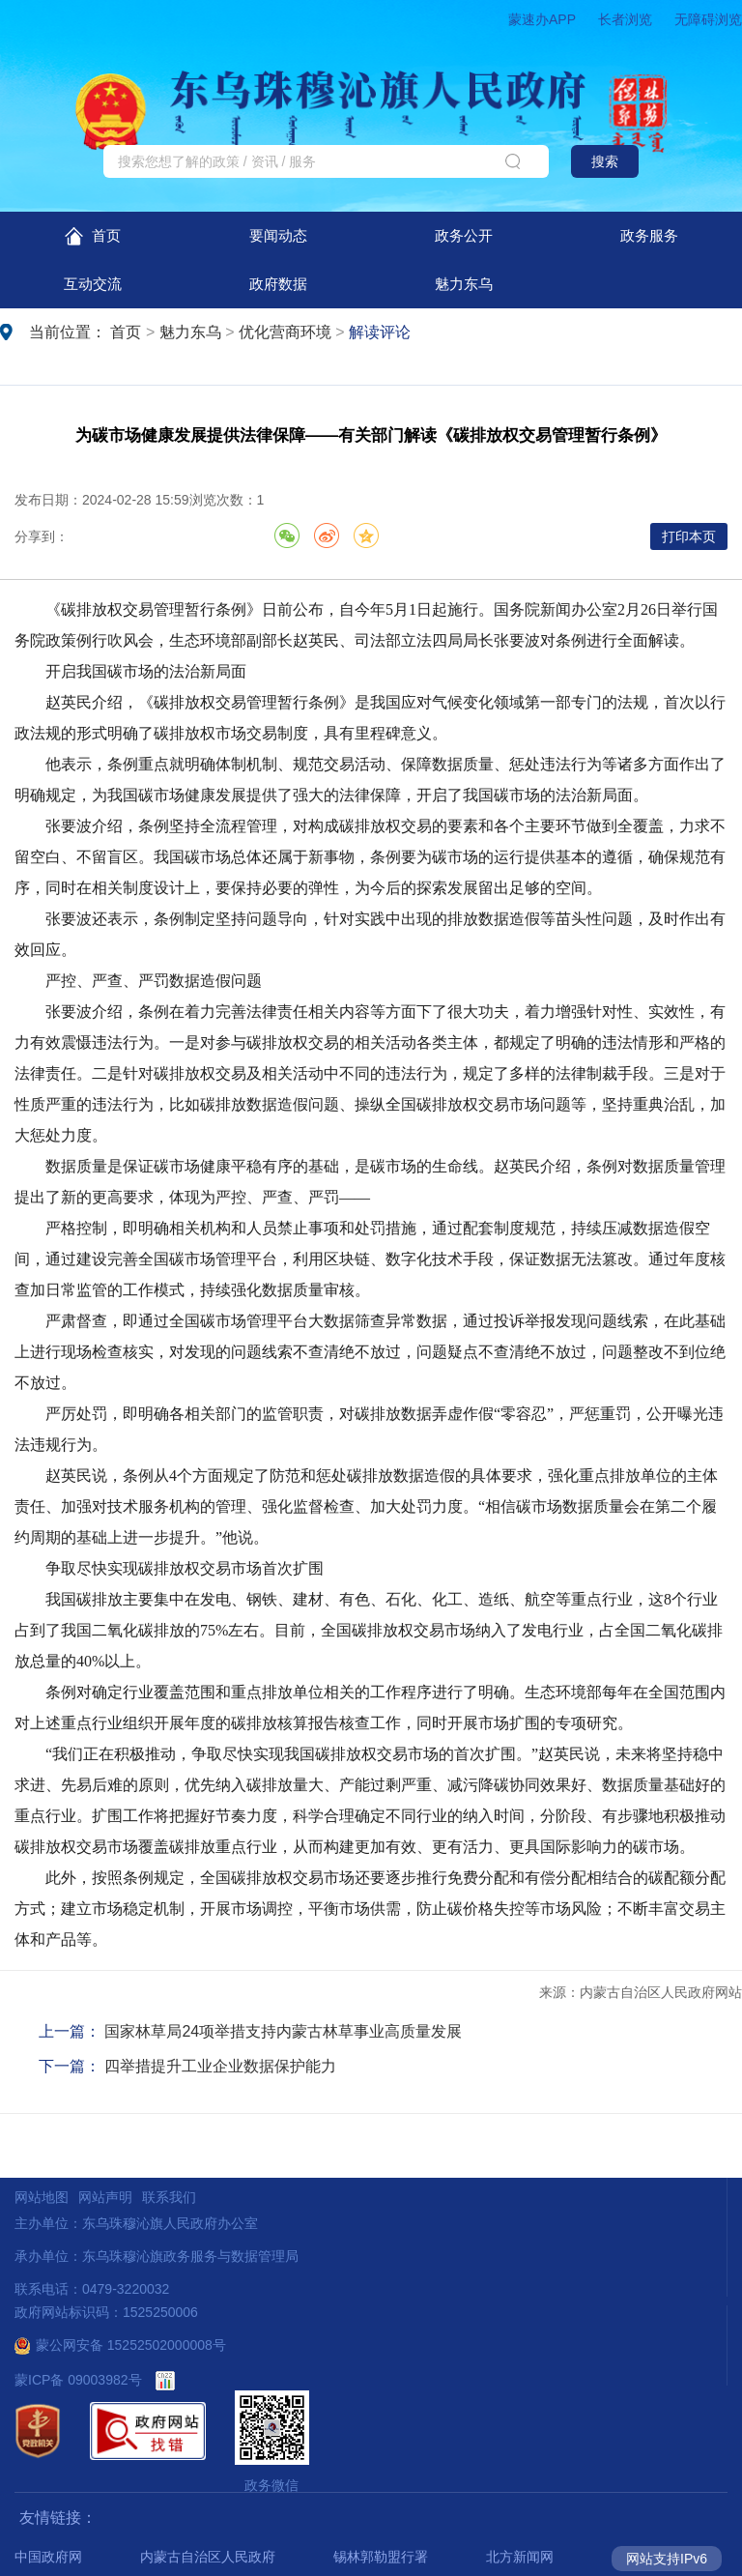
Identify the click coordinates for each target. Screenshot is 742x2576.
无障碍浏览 (708, 19)
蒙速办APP (542, 19)
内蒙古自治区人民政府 (207, 2556)
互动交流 (93, 283)
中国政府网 (48, 2556)
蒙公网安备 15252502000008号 (120, 2345)
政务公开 (464, 235)
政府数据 (278, 283)
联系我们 (169, 2197)
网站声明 (105, 2197)
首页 (92, 236)
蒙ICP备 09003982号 (78, 2380)
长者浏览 (625, 19)
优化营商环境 (285, 332)
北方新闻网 (520, 2556)
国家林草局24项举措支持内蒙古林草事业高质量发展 (283, 2031)
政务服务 (649, 235)
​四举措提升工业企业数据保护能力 (220, 2066)
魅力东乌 (464, 283)
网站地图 (41, 2197)
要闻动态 (278, 235)
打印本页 (689, 536)
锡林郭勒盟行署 (380, 2556)
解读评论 (380, 332)
